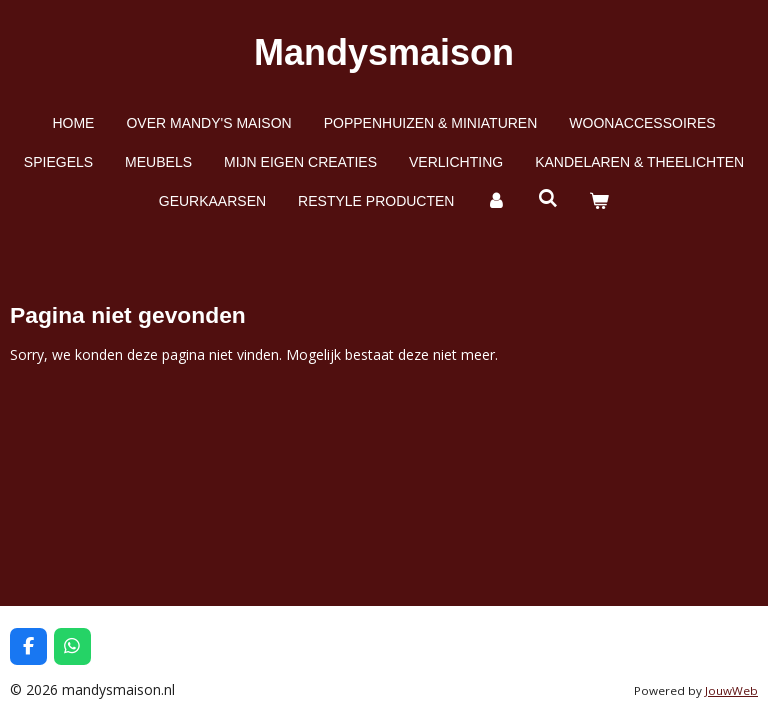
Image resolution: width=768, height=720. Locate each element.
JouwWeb (731, 690)
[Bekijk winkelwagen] (600, 201)
